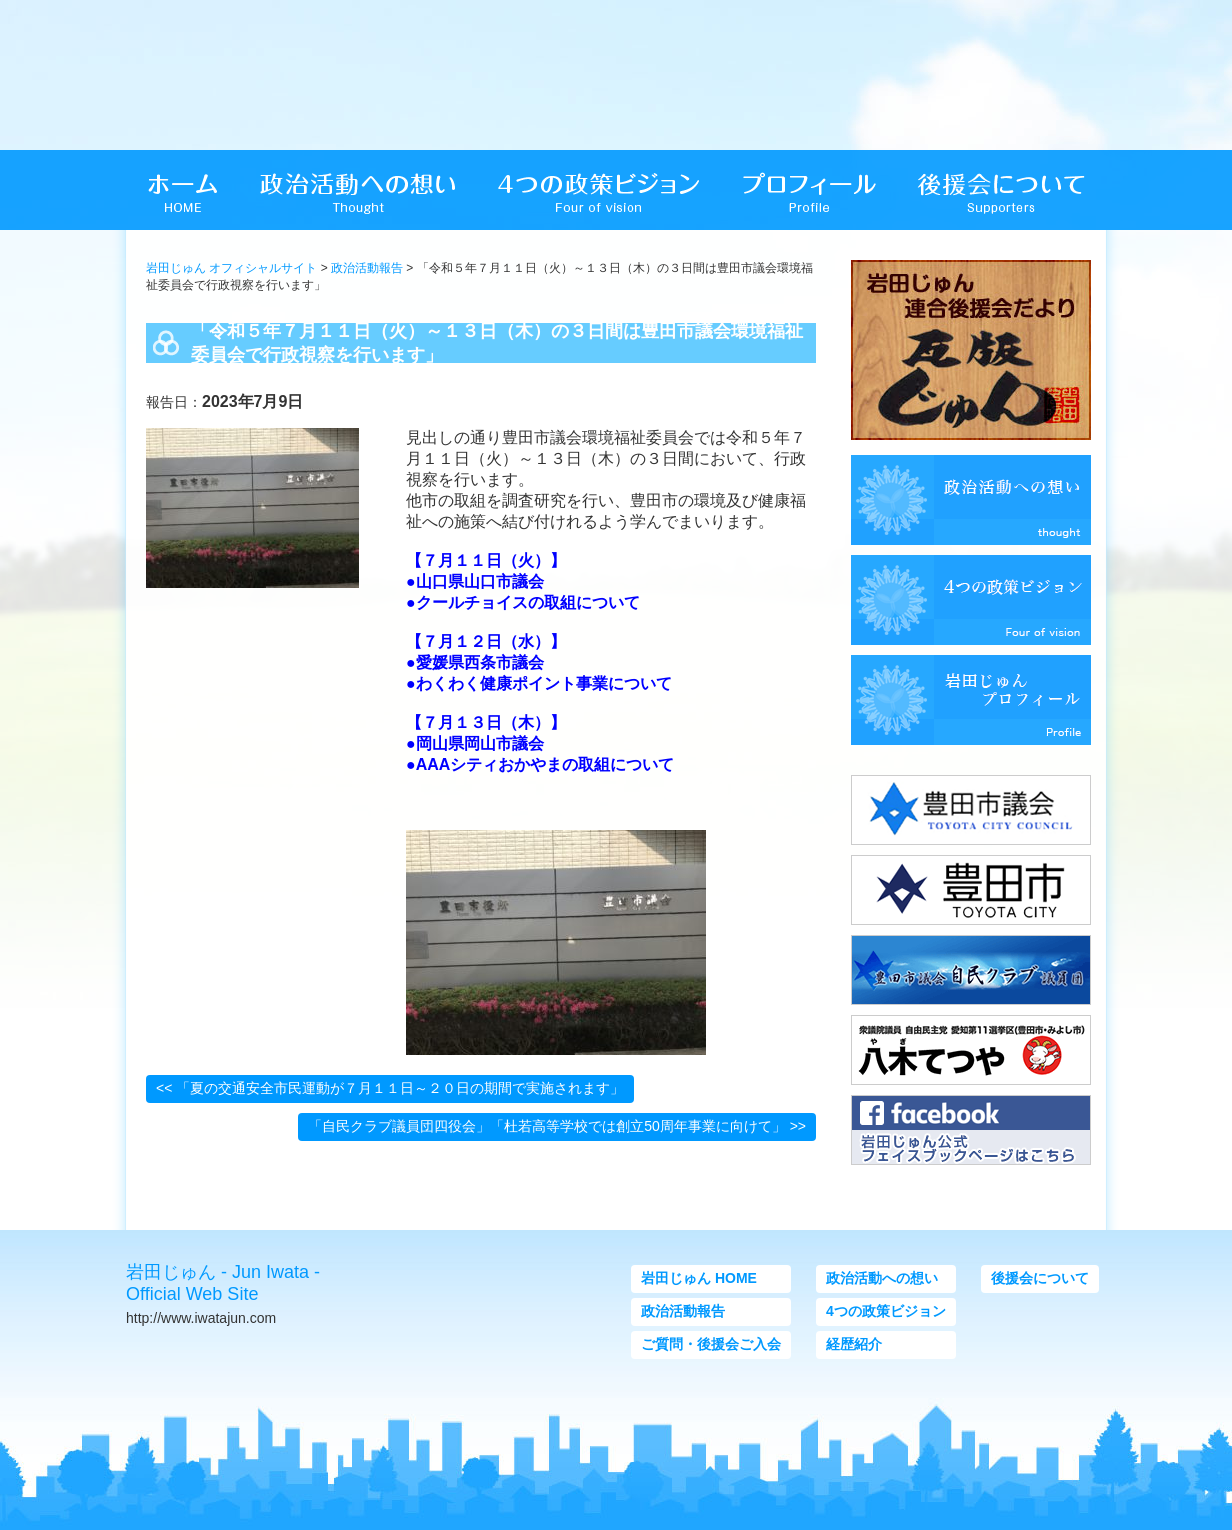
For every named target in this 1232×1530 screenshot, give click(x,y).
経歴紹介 (854, 1344)
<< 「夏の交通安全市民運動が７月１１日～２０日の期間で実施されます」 (390, 1088)
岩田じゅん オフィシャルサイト (231, 268)
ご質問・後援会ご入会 (711, 1344)
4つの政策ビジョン (886, 1311)
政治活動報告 (367, 268)
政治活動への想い (882, 1278)
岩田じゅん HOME (699, 1278)
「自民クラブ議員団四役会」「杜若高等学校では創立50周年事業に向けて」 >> (557, 1126)
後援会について (1040, 1278)
